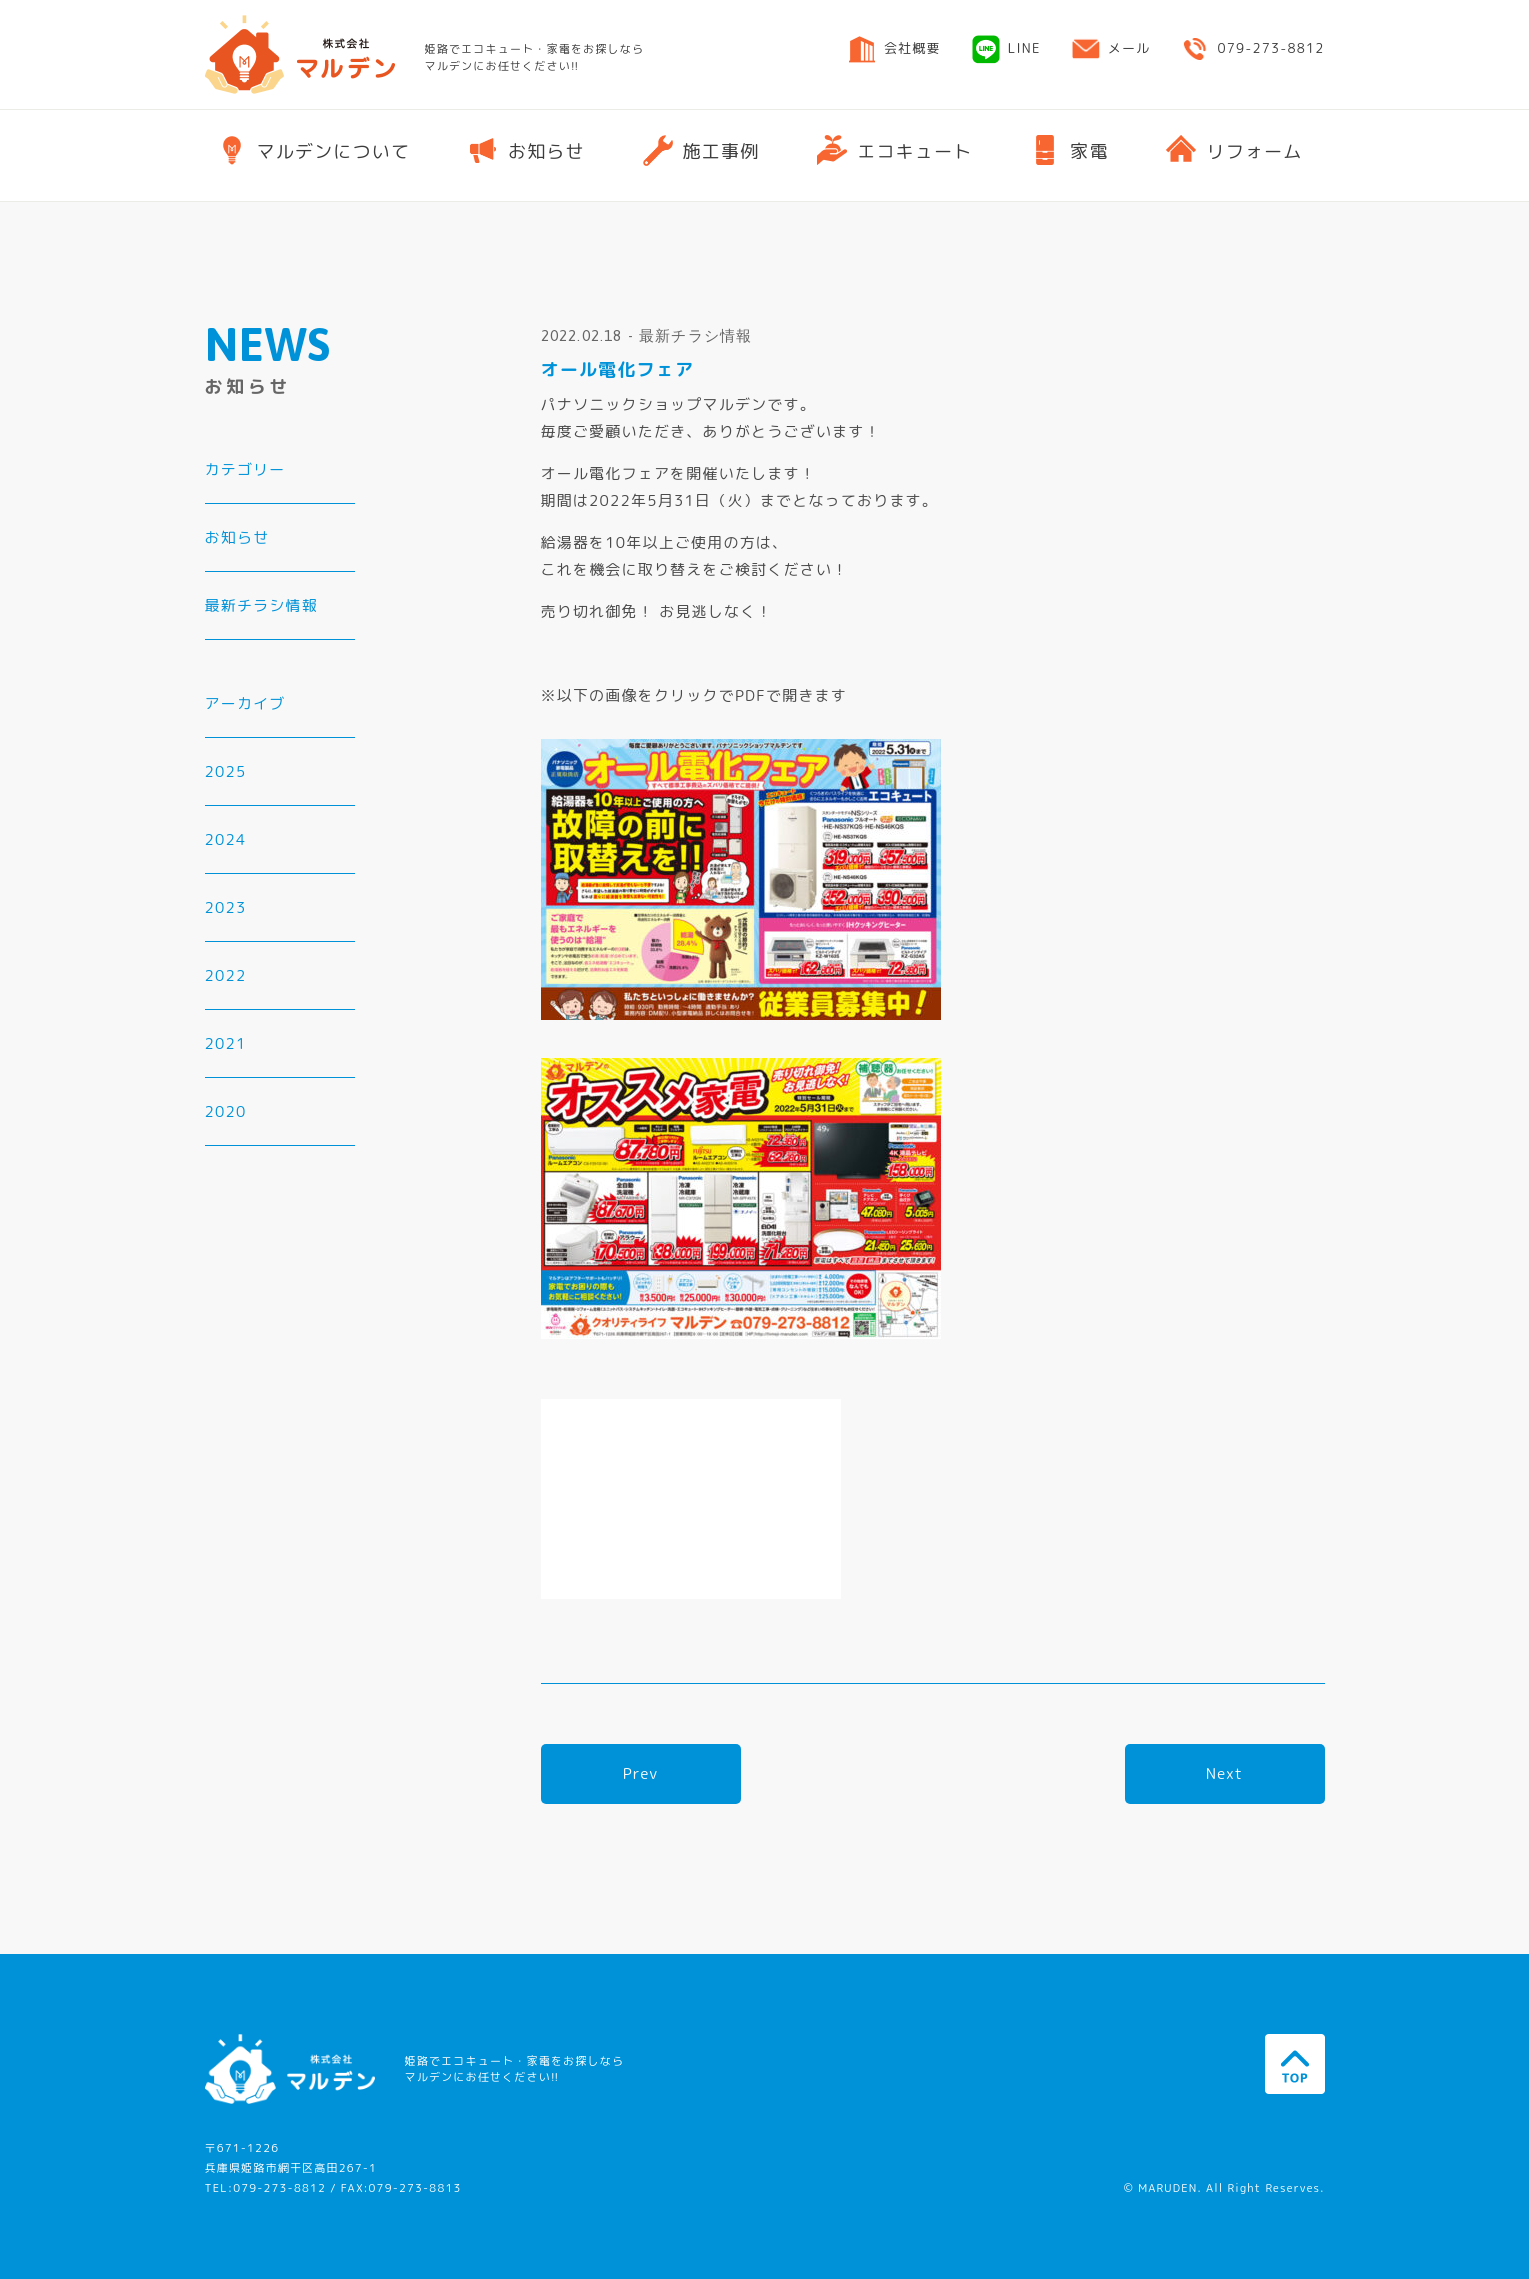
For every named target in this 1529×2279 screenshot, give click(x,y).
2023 (226, 907)
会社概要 (894, 54)
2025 (226, 771)
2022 (226, 975)
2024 (226, 839)
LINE (1006, 54)
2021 (226, 1043)
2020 (226, 1111)
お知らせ (237, 537)
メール (1111, 54)
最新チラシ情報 (261, 605)
